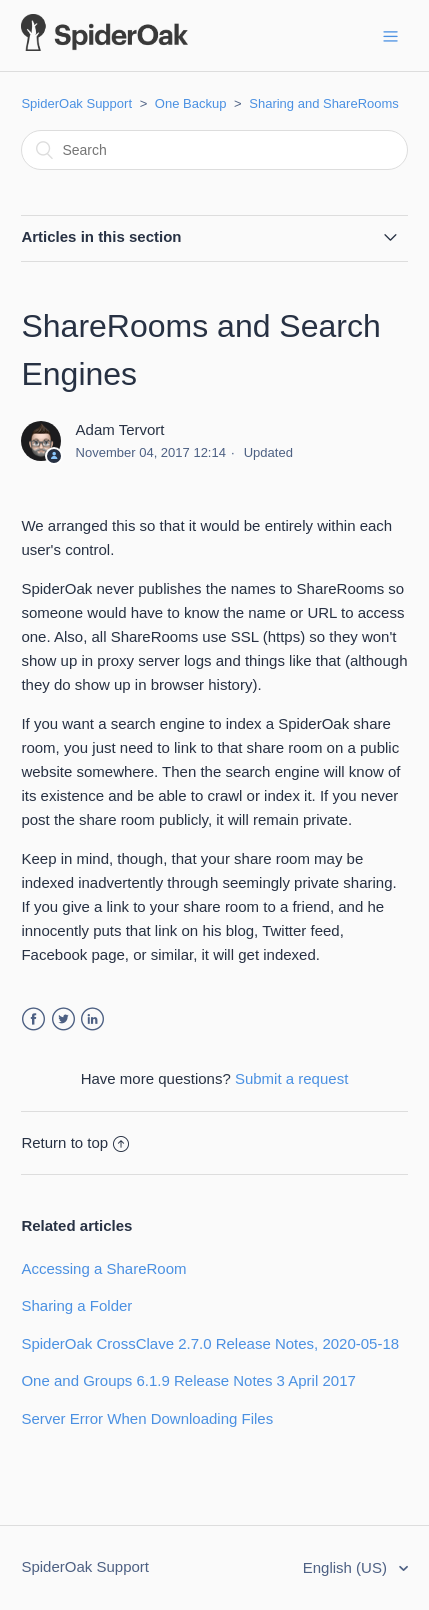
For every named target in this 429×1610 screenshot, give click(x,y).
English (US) (347, 1567)
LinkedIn (92, 1019)
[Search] (214, 150)
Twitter (63, 1019)
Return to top (75, 1142)
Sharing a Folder (76, 1305)
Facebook (33, 1019)
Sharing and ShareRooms (324, 103)
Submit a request (291, 1078)
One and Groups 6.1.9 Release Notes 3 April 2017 (188, 1380)
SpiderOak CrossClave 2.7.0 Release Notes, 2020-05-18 (210, 1343)
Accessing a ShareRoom (103, 1268)
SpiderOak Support (76, 103)
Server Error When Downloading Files (147, 1418)
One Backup (191, 103)
